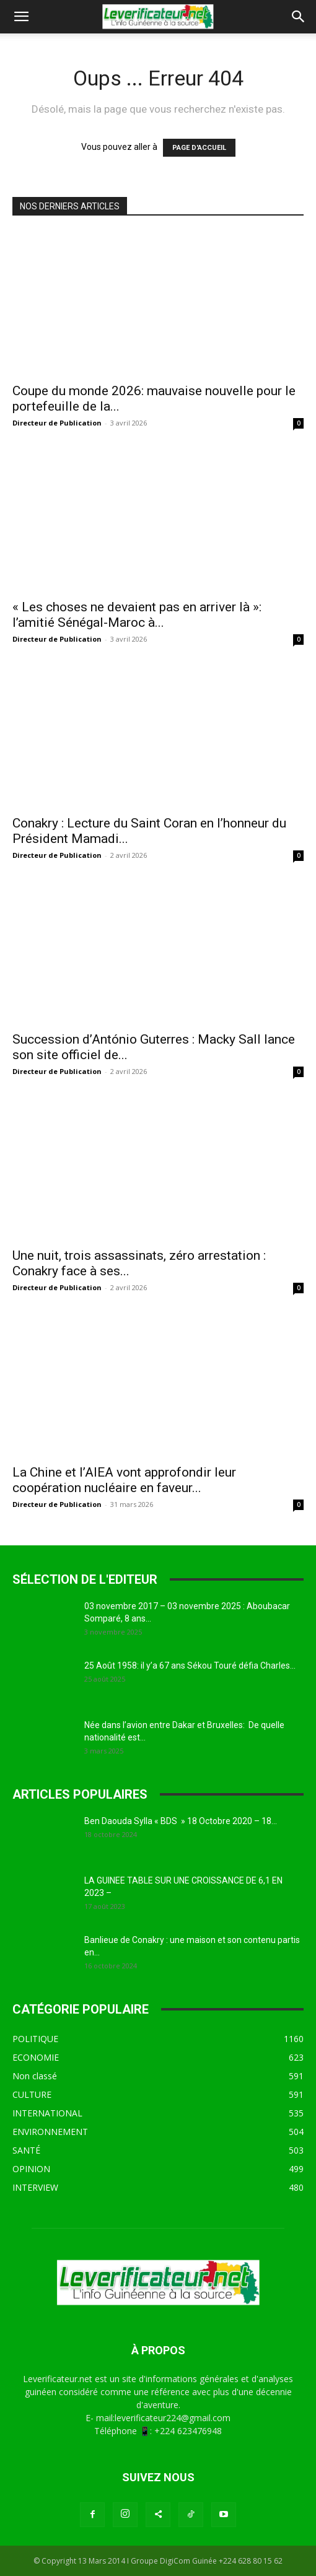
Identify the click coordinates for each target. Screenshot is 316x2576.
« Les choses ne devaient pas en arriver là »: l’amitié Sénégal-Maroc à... (136, 615)
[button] (21, 16)
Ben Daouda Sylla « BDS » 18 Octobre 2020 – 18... (180, 1821)
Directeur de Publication (57, 422)
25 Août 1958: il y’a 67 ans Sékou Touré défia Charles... (190, 1665)
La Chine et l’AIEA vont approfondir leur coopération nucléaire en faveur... (124, 1480)
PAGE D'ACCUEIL (199, 148)
